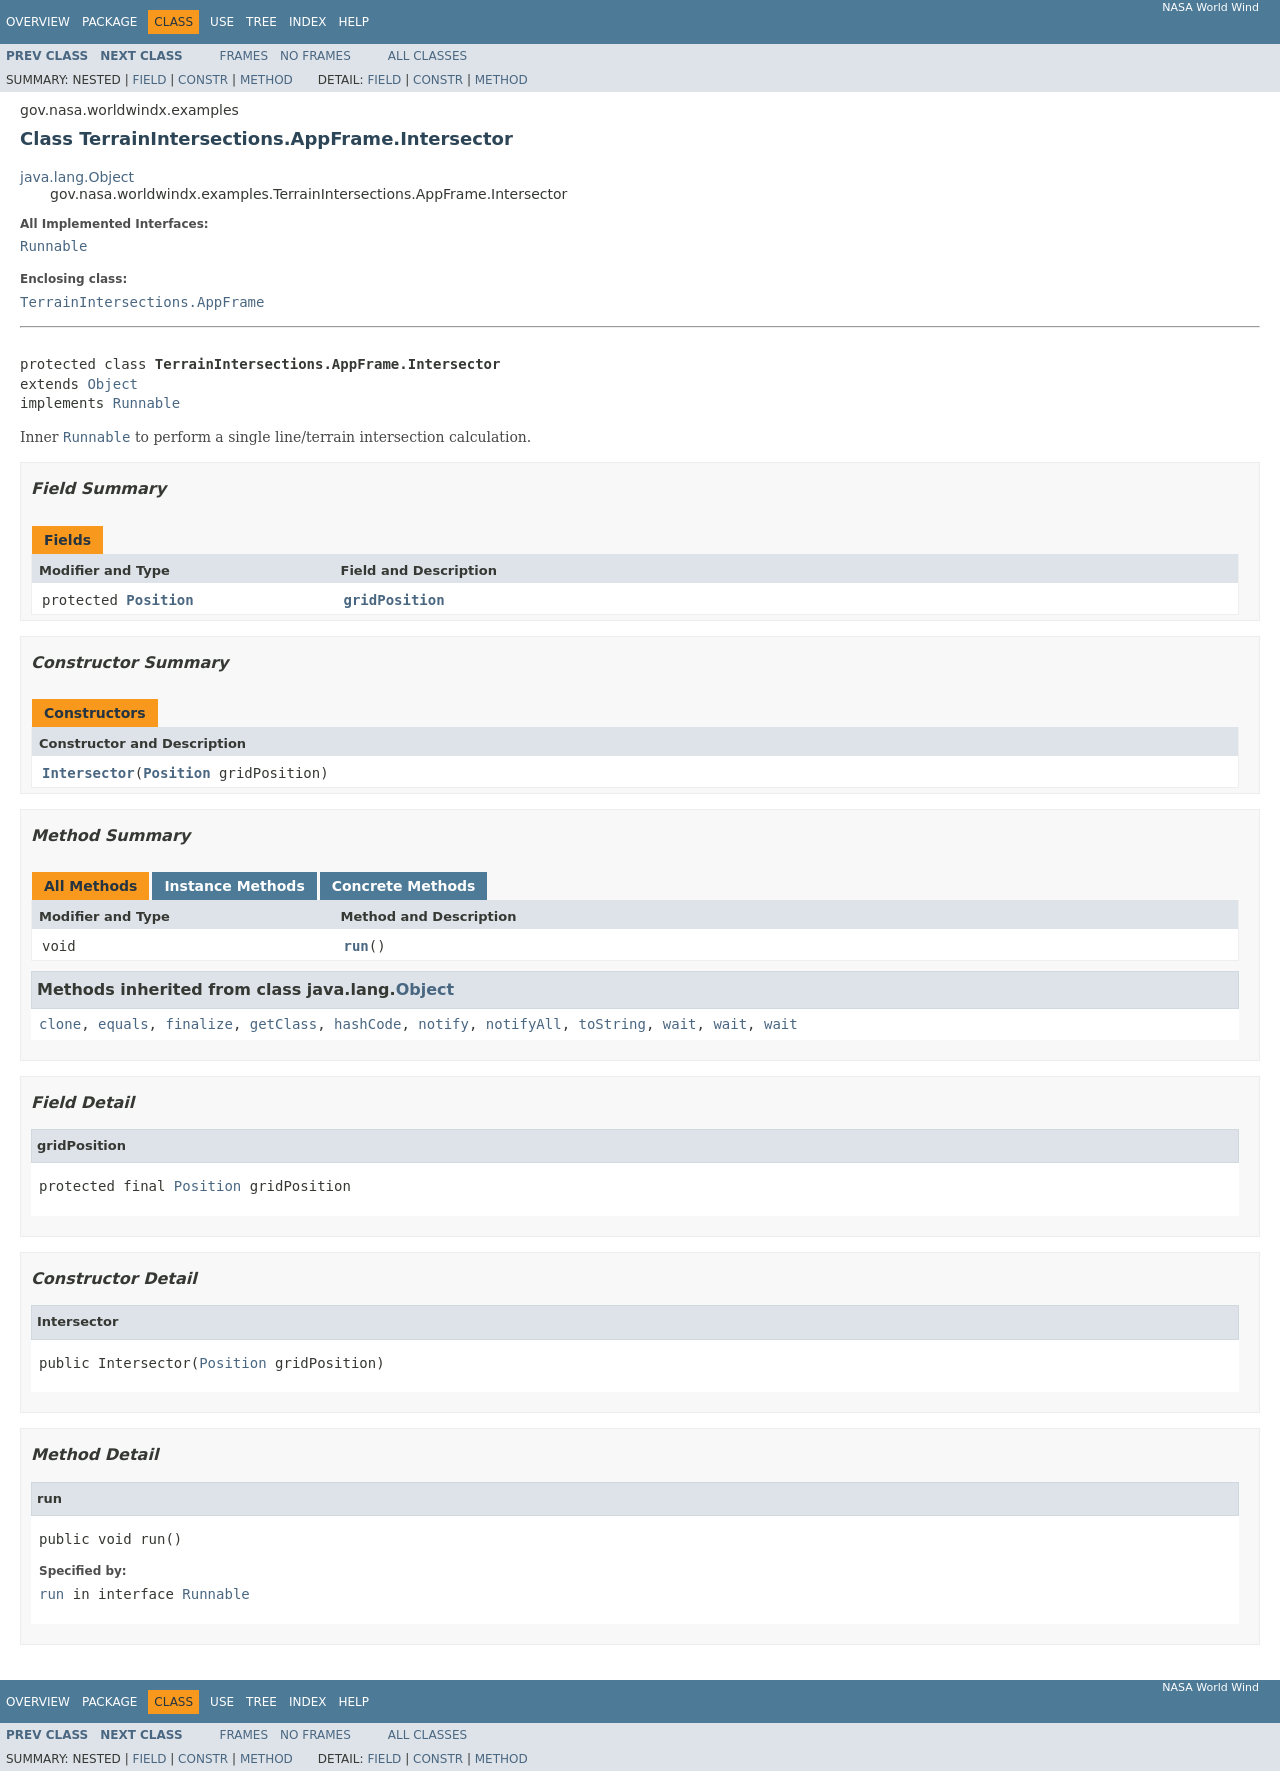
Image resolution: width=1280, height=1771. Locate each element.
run (356, 946)
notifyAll (524, 1024)
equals (123, 1024)
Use (222, 22)
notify (443, 1024)
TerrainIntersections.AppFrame (142, 302)
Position (159, 600)
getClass (283, 1024)
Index (308, 22)
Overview (38, 22)
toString (612, 1024)
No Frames (315, 56)
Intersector (88, 773)
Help (353, 22)
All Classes (427, 56)
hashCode (367, 1024)
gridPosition (394, 600)
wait (680, 1024)
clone (60, 1024)
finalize (198, 1024)
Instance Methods (234, 886)
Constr (203, 80)
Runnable (53, 246)
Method (266, 80)
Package (109, 22)
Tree (261, 22)
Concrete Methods (404, 886)
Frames (244, 56)
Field (149, 80)
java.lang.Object (77, 177)
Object (112, 384)
